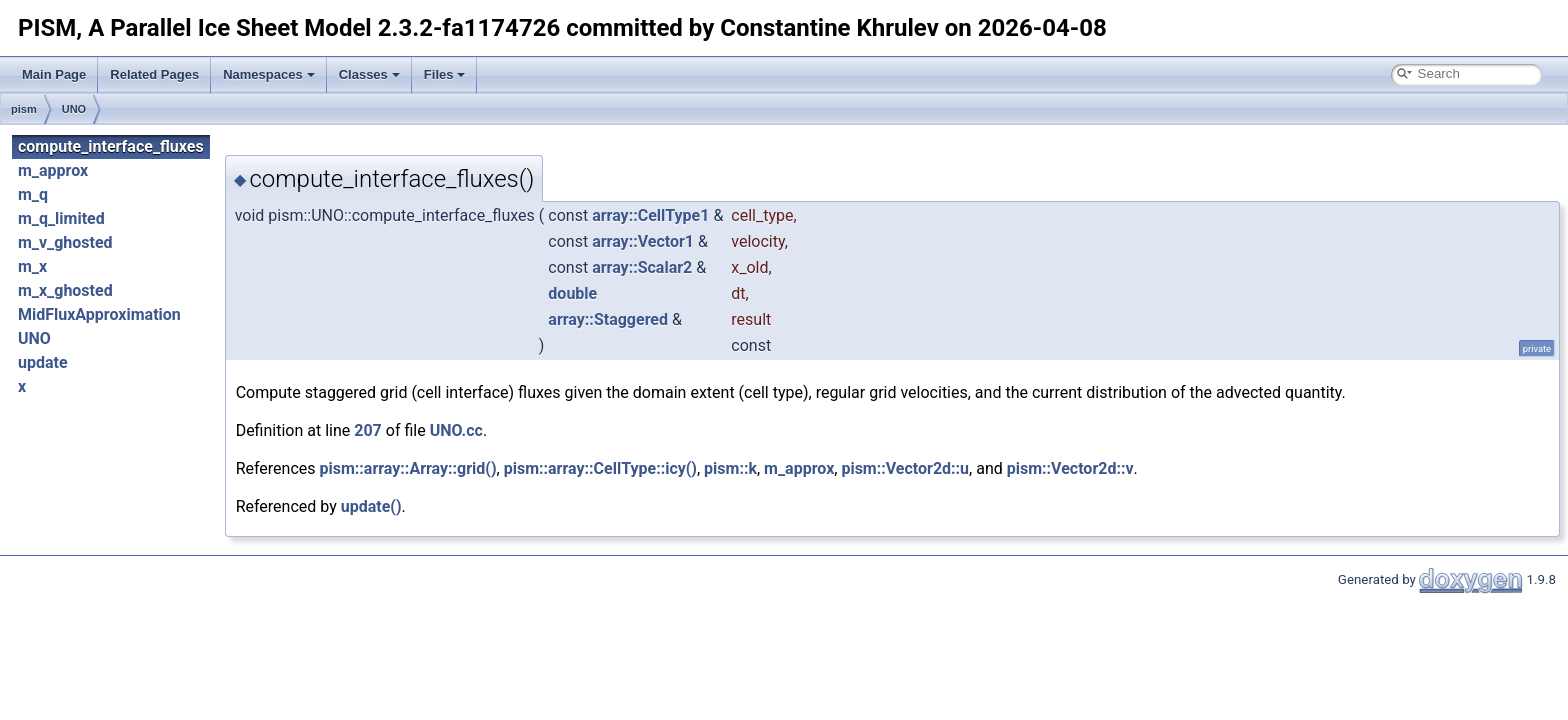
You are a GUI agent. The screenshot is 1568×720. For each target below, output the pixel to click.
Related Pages (154, 74)
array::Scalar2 (642, 267)
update (43, 362)
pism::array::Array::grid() (408, 468)
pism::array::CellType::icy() (600, 468)
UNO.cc (456, 430)
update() (371, 506)
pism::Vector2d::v (1070, 468)
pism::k (730, 468)
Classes (369, 74)
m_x (32, 266)
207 (368, 430)
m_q (33, 194)
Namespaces (269, 74)
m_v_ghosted (65, 242)
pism (24, 109)
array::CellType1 (650, 215)
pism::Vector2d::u (905, 468)
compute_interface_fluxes (111, 146)
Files (445, 74)
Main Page (54, 74)
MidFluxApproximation (99, 314)
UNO (74, 109)
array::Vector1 (643, 241)
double (572, 293)
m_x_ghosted (65, 290)
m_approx (53, 170)
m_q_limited (61, 218)
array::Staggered (608, 319)
